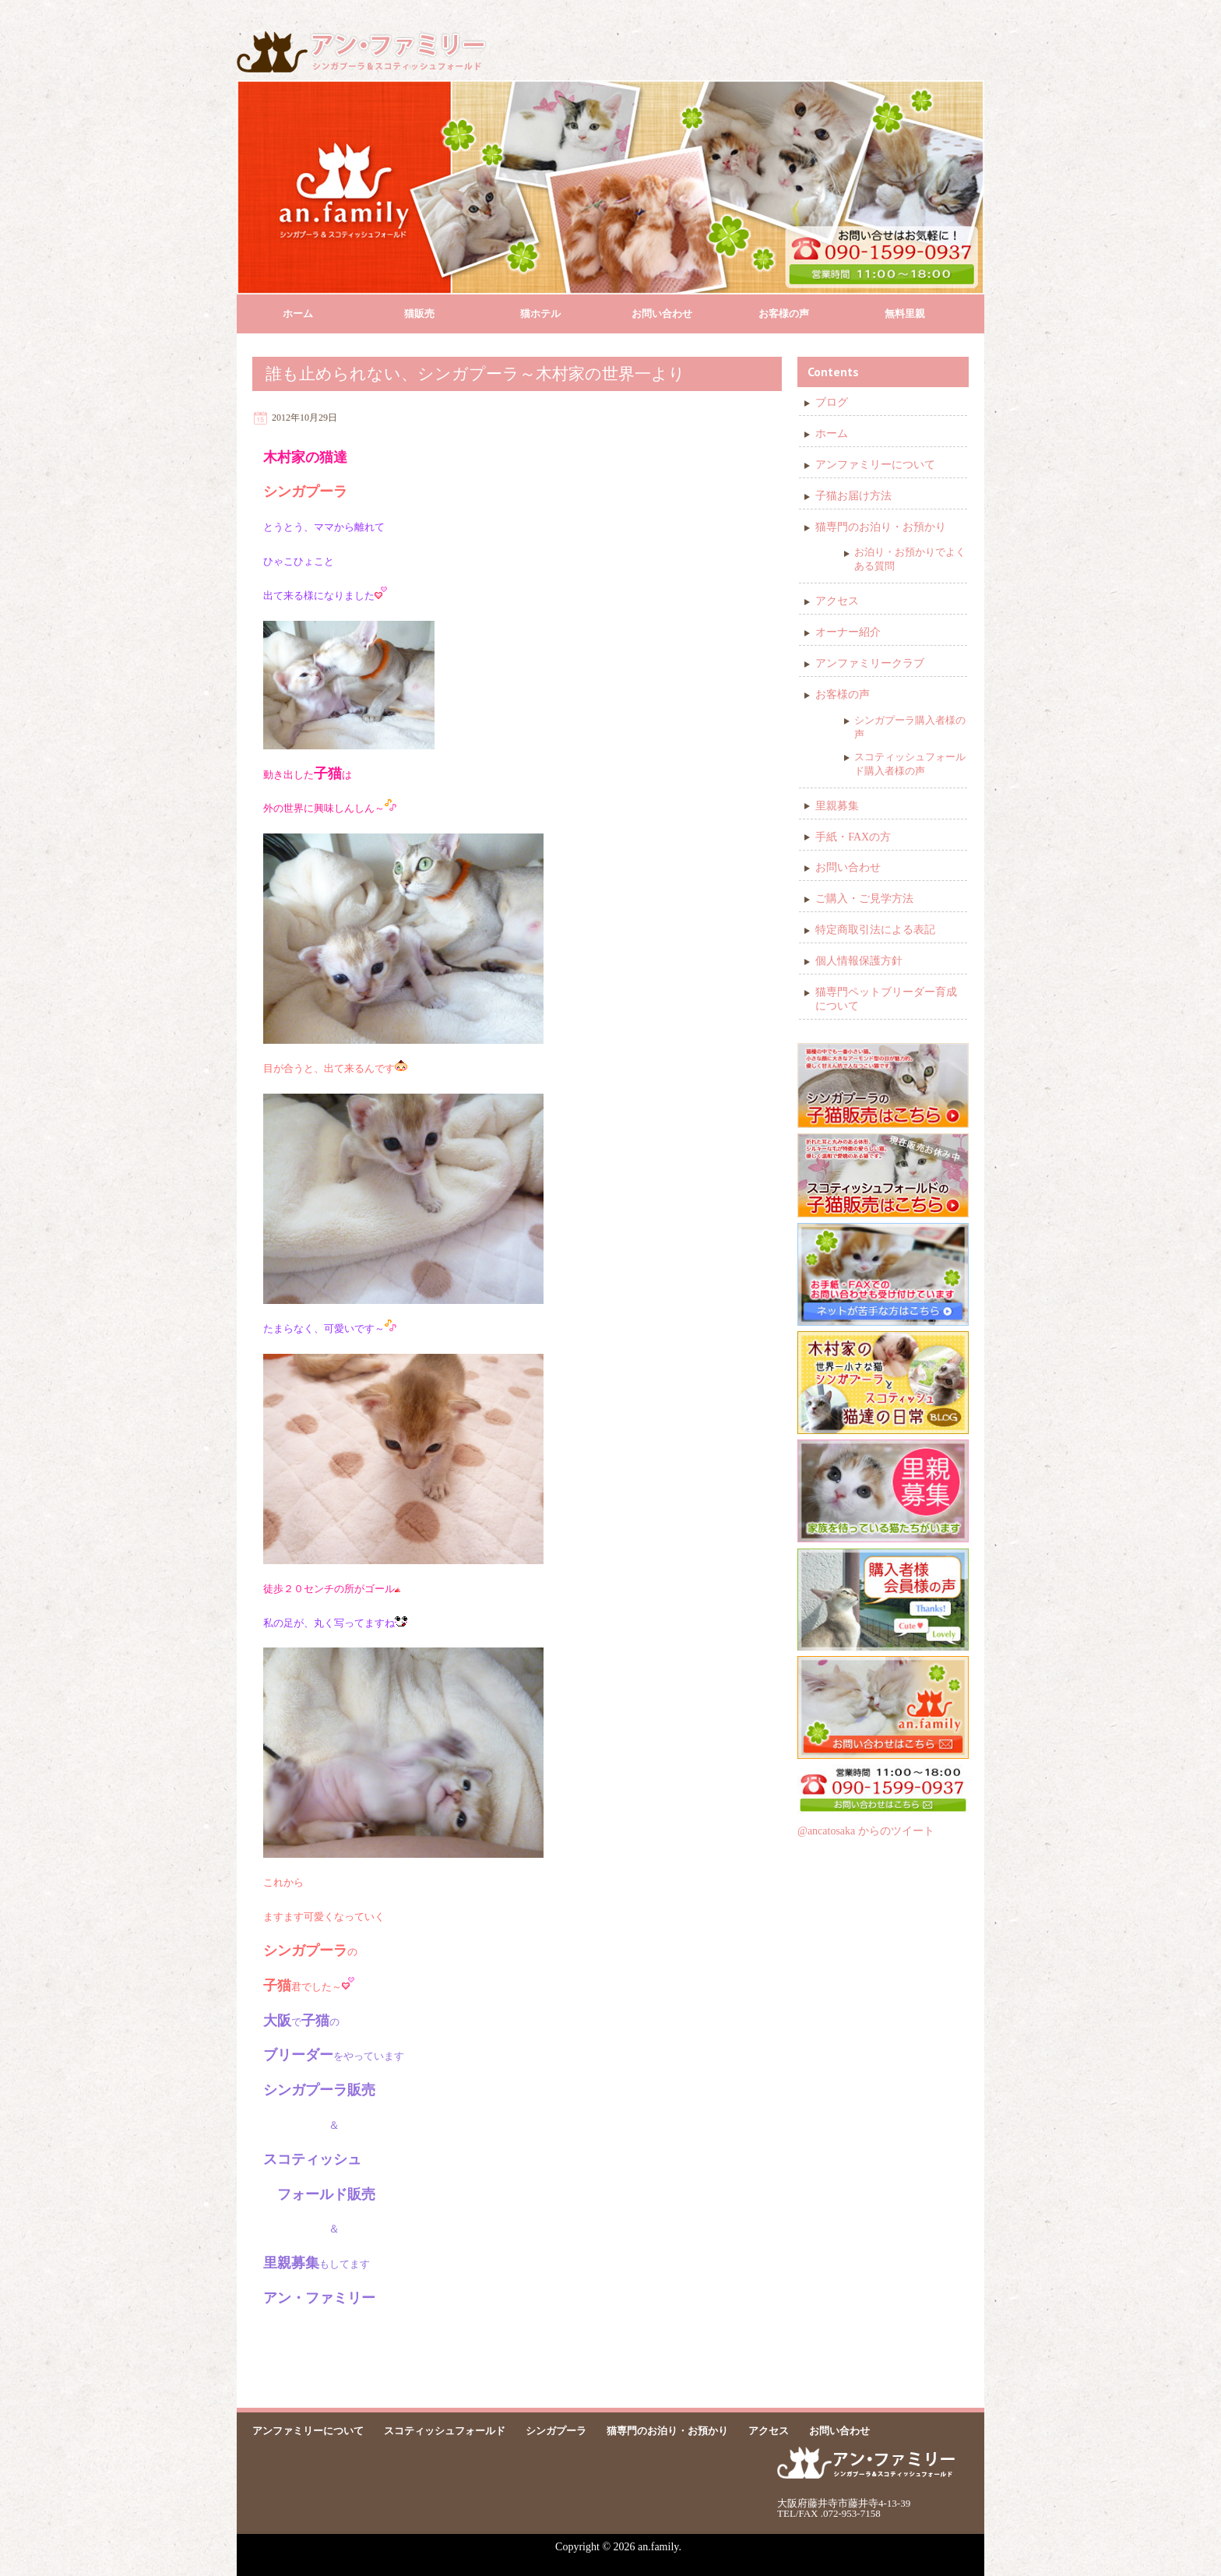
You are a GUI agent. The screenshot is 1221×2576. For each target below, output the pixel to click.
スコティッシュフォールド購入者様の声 (910, 764)
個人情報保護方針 (859, 961)
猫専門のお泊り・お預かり (880, 527)
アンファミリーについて (875, 464)
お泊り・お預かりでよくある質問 (910, 559)
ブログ (831, 402)
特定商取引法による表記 (875, 930)
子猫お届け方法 (853, 496)
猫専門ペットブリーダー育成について (886, 999)
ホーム (298, 313)
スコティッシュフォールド (444, 2431)
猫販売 (419, 313)
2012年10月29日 (304, 417)
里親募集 (837, 806)
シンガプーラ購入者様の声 (910, 727)
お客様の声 (783, 313)
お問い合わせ (662, 313)
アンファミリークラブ (869, 663)
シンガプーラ (556, 2431)
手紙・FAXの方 (853, 837)
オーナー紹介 (848, 632)
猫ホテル (540, 313)
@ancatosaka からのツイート (865, 1831)
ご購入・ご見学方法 (864, 898)
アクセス (837, 601)
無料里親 (905, 313)
